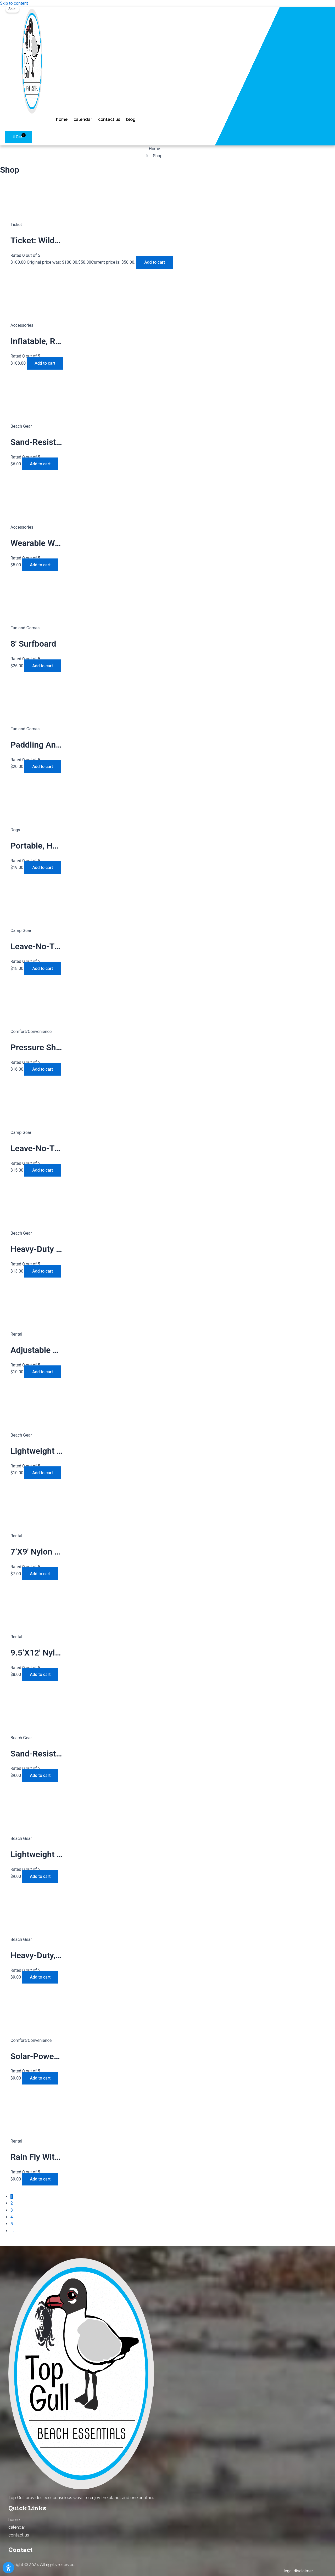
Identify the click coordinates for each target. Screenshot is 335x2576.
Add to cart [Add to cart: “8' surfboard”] (42, 665)
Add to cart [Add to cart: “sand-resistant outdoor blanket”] (40, 463)
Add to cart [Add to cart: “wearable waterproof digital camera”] (40, 564)
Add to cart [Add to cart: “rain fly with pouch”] (40, 2179)
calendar (83, 119)
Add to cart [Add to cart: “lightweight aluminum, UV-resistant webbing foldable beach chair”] (42, 1472)
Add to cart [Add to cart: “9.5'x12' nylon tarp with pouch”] (40, 1674)
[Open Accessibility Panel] (8, 2567)
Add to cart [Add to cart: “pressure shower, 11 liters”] (42, 1069)
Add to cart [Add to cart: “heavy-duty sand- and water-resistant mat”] (42, 1271)
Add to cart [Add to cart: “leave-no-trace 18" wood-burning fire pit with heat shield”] (42, 1170)
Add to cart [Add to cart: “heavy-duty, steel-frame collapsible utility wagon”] (40, 1977)
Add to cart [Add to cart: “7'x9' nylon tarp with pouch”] (40, 1573)
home (62, 119)
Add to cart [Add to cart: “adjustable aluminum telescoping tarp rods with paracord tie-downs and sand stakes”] (42, 1371)
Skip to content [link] (14, 3)
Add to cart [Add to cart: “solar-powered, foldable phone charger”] (40, 2078)
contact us (109, 119)
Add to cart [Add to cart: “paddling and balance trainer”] (42, 766)
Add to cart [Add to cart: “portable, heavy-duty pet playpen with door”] (42, 867)
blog (131, 119)
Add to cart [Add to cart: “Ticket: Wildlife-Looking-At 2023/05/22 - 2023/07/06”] (154, 262)
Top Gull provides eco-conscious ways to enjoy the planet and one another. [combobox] (81, 2497)
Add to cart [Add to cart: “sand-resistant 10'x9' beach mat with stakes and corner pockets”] (40, 1775)
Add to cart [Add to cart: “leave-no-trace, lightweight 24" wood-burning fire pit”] (42, 968)
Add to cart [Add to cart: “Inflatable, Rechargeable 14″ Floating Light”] (45, 363)
